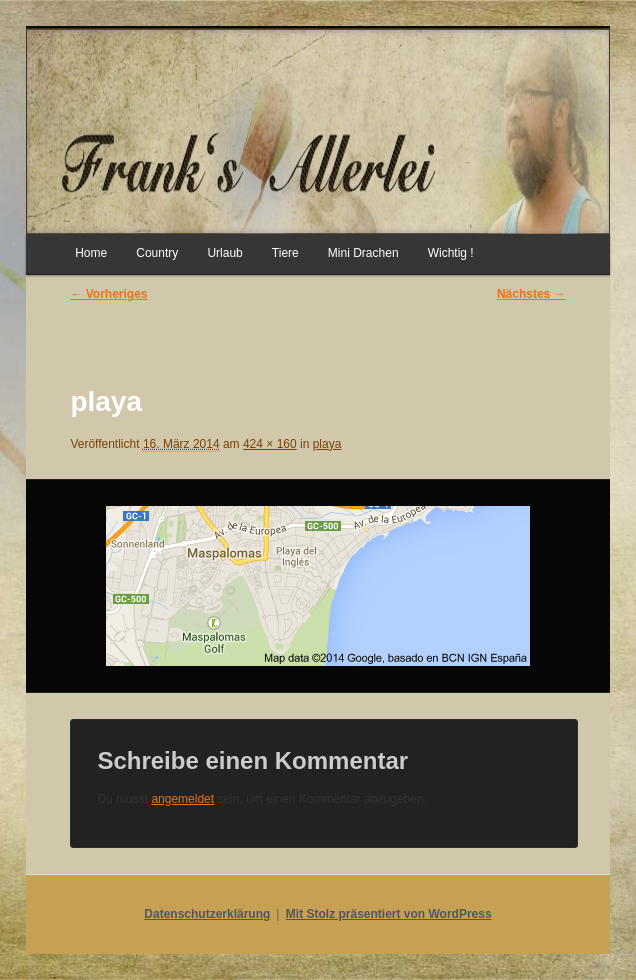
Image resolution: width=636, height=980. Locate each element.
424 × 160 (270, 444)
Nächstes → (531, 294)
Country (157, 253)
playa (327, 444)
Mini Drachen (363, 253)
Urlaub (224, 253)
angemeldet (182, 799)
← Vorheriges (108, 294)
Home (91, 253)
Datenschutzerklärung (207, 914)
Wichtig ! (451, 253)
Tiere (285, 253)
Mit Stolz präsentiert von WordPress (389, 914)
